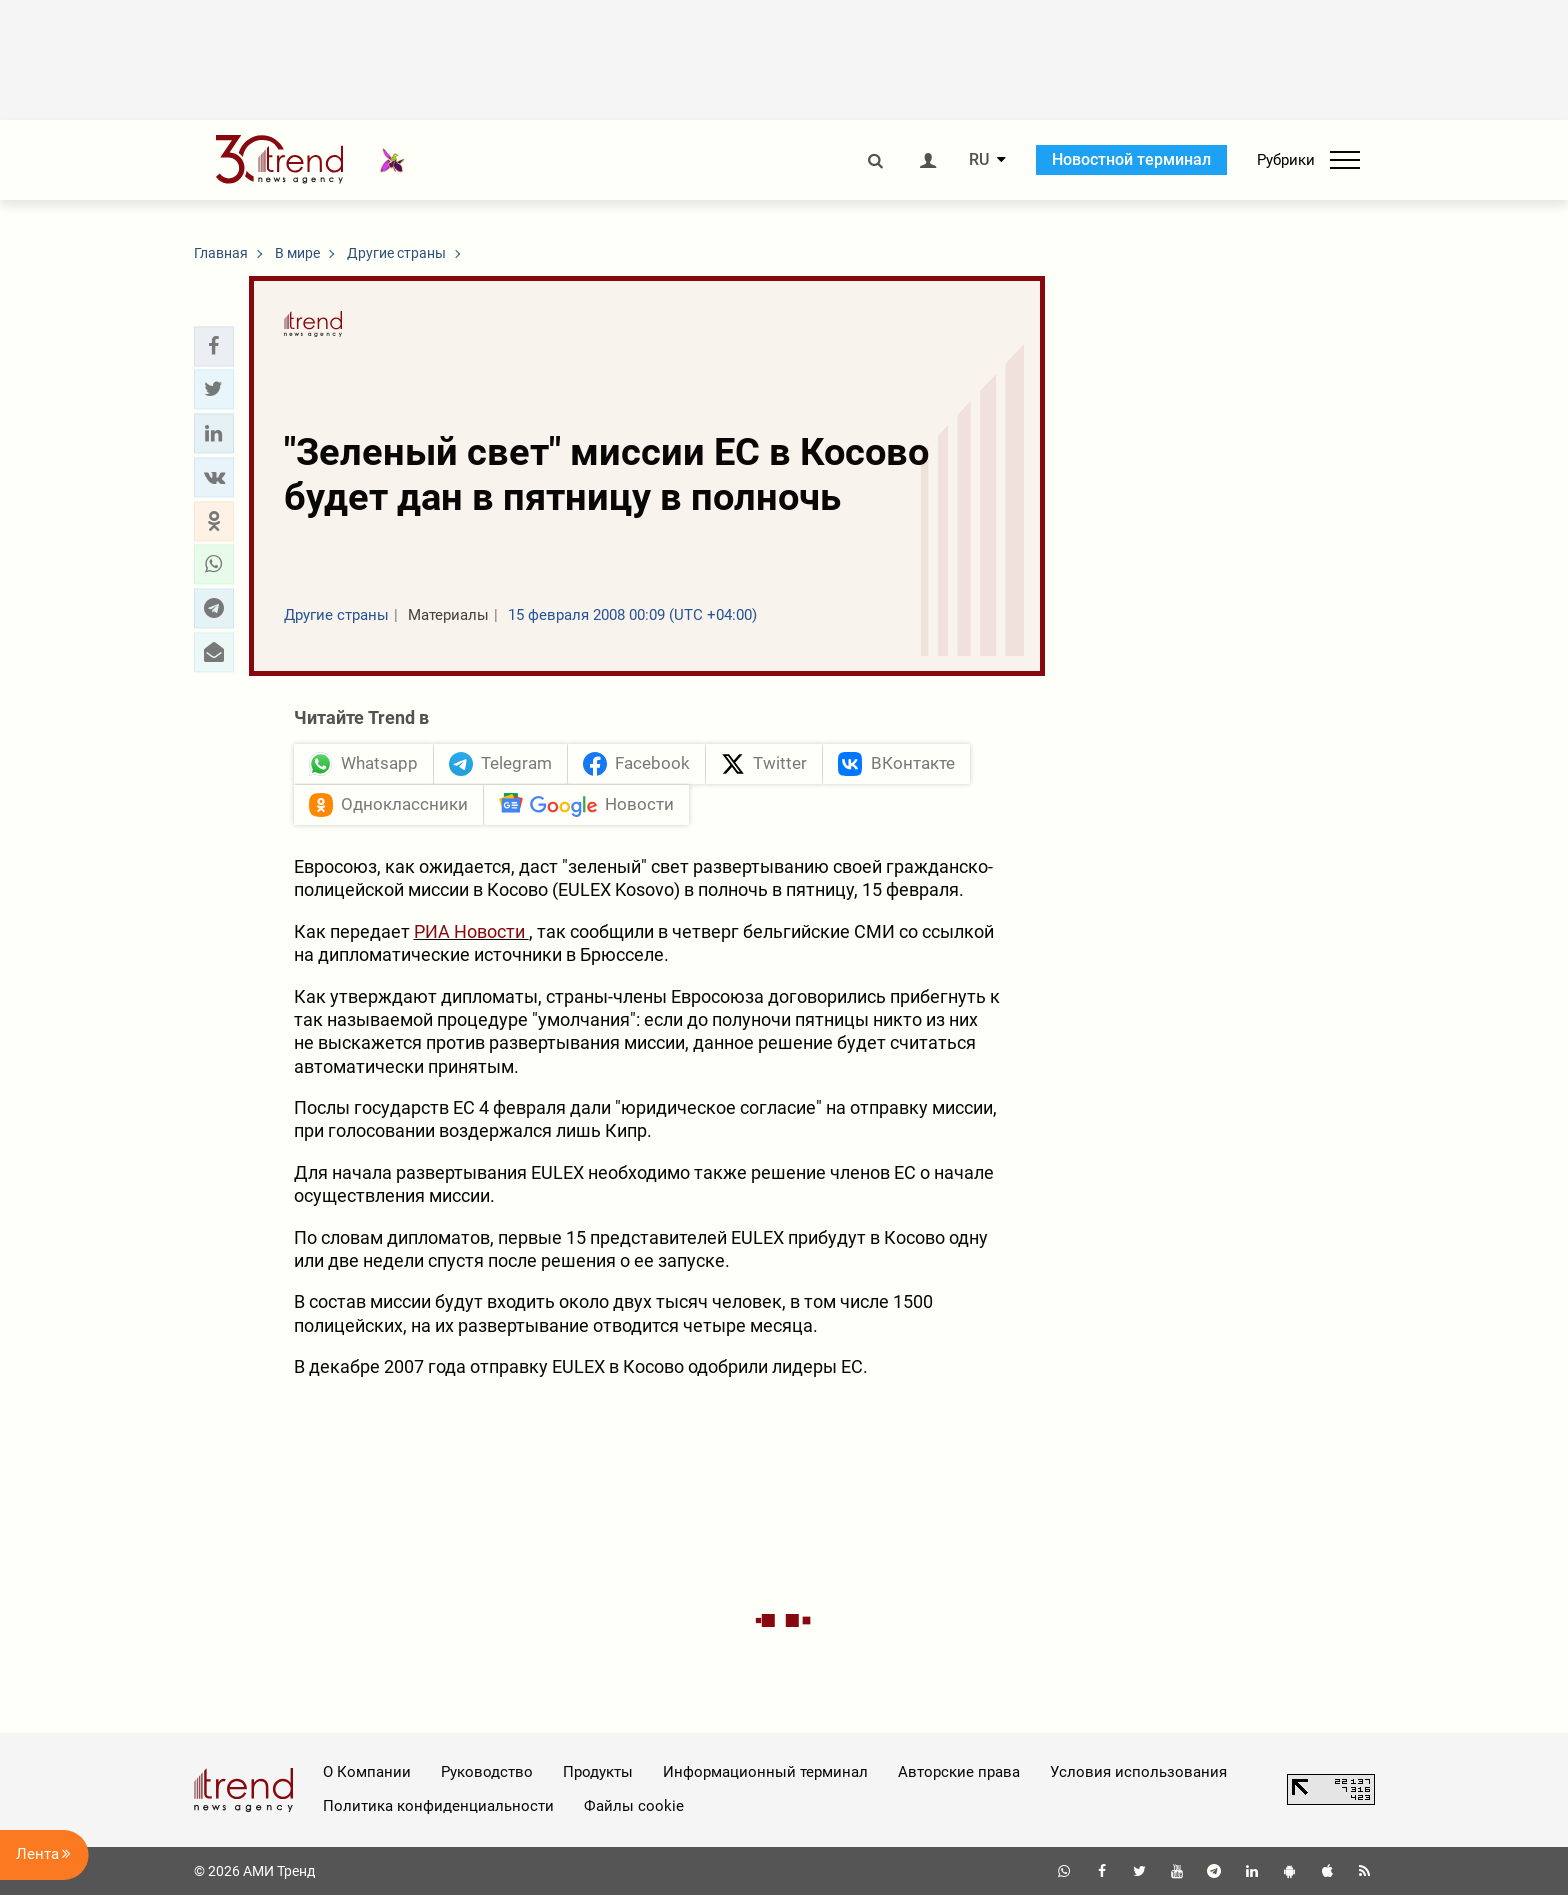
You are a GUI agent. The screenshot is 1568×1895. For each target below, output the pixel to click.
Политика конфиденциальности (438, 1806)
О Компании (367, 1772)
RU (979, 160)
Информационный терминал (765, 1772)
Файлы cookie (634, 1806)
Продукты (598, 1772)
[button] (214, 346)
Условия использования (1138, 1772)
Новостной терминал (1131, 159)
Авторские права (959, 1772)
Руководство (487, 1772)
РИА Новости (471, 931)
